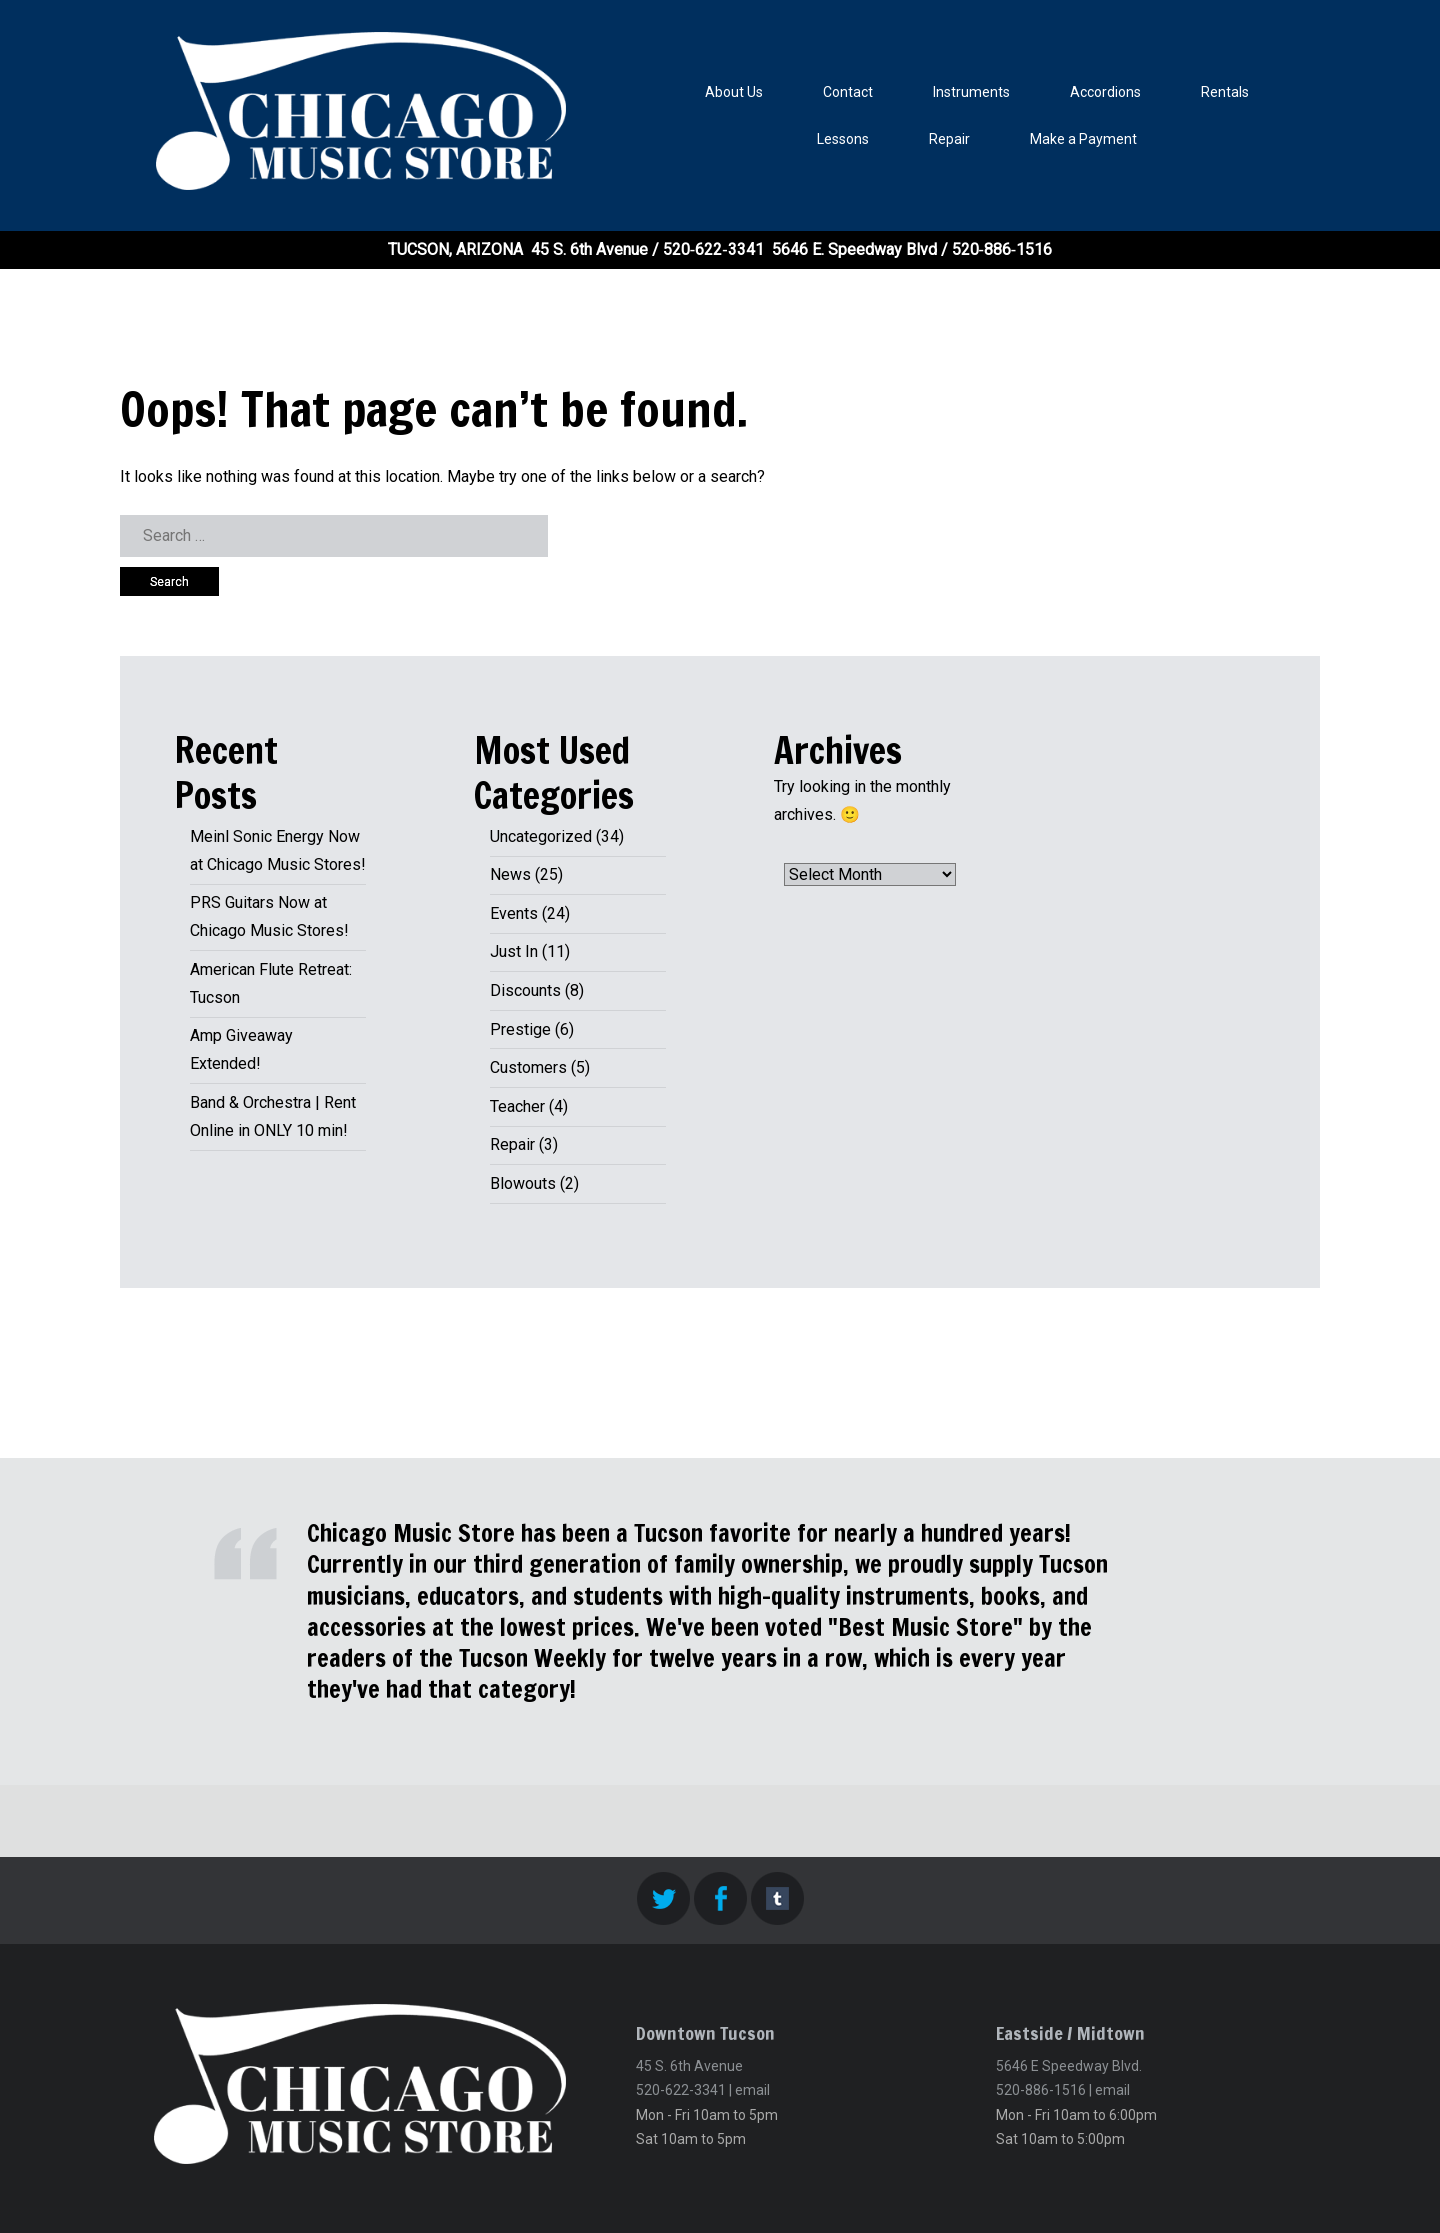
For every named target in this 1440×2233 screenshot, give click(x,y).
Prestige (520, 1029)
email (752, 2090)
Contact (848, 92)
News (510, 874)
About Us (734, 92)
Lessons (843, 139)
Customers (528, 1067)
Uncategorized (541, 836)
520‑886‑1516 (1002, 249)
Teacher (517, 1106)
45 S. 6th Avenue (589, 249)
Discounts (525, 990)
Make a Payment (1083, 139)
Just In (514, 951)
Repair (949, 139)
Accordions (1105, 92)
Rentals (1225, 92)
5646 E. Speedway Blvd (854, 249)
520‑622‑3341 (713, 249)
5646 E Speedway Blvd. (1069, 2066)
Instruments (971, 92)
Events (514, 913)
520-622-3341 (681, 2090)
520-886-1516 (1041, 2090)
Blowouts (523, 1183)
